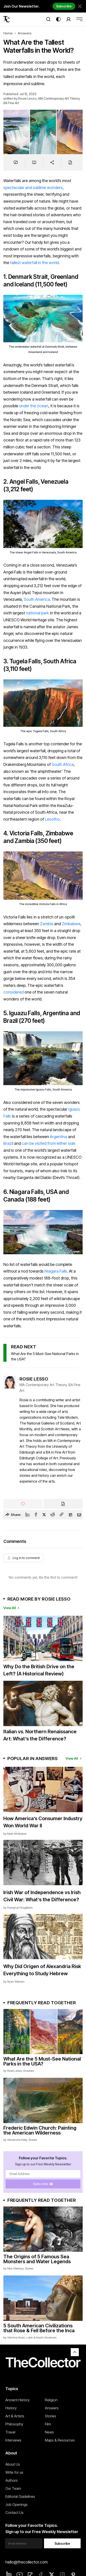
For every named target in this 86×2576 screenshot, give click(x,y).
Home (8, 33)
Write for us (14, 2472)
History (11, 2408)
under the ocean (33, 405)
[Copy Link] (61, 1514)
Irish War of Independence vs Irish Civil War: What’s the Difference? (42, 1895)
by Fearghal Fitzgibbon (18, 1907)
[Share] (52, 162)
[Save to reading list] (34, 162)
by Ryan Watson (13, 1981)
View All (11, 1608)
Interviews (13, 2440)
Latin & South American (41, 2337)
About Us (12, 2464)
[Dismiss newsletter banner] (80, 6)
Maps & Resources (60, 2440)
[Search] (48, 19)
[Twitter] (44, 1514)
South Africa (63, 764)
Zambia (46, 923)
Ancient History (17, 2400)
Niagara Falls (55, 1271)
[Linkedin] (27, 1515)
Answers (24, 33)
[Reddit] (52, 1514)
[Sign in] (68, 19)
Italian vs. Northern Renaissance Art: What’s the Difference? (40, 1735)
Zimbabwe (71, 923)
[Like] (22, 1504)
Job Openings (16, 2504)
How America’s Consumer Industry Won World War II (42, 1821)
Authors (11, 2480)
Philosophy (14, 2424)
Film (48, 2424)
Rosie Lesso (27, 98)
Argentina (58, 1136)
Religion (51, 2400)
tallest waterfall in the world (34, 262)
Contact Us (14, 2512)
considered (13, 992)
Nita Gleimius (15, 2268)
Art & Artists (14, 2416)
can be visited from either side (48, 1143)
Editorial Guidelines (20, 2496)
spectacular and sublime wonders (33, 187)
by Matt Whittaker (14, 1833)
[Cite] (70, 162)
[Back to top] (75, 2352)
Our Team (13, 2488)
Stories (33, 2139)
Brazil (8, 1143)
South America (37, 599)
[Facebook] (36, 1515)
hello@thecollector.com (26, 2562)
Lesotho (52, 819)
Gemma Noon (16, 2337)
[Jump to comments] (16, 162)
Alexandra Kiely (17, 2139)
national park (37, 613)
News (49, 2432)
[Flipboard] (70, 1515)
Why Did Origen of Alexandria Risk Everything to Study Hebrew (42, 1969)
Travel (10, 2432)
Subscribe (64, 6)
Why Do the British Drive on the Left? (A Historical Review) (38, 1670)
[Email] (79, 1514)
